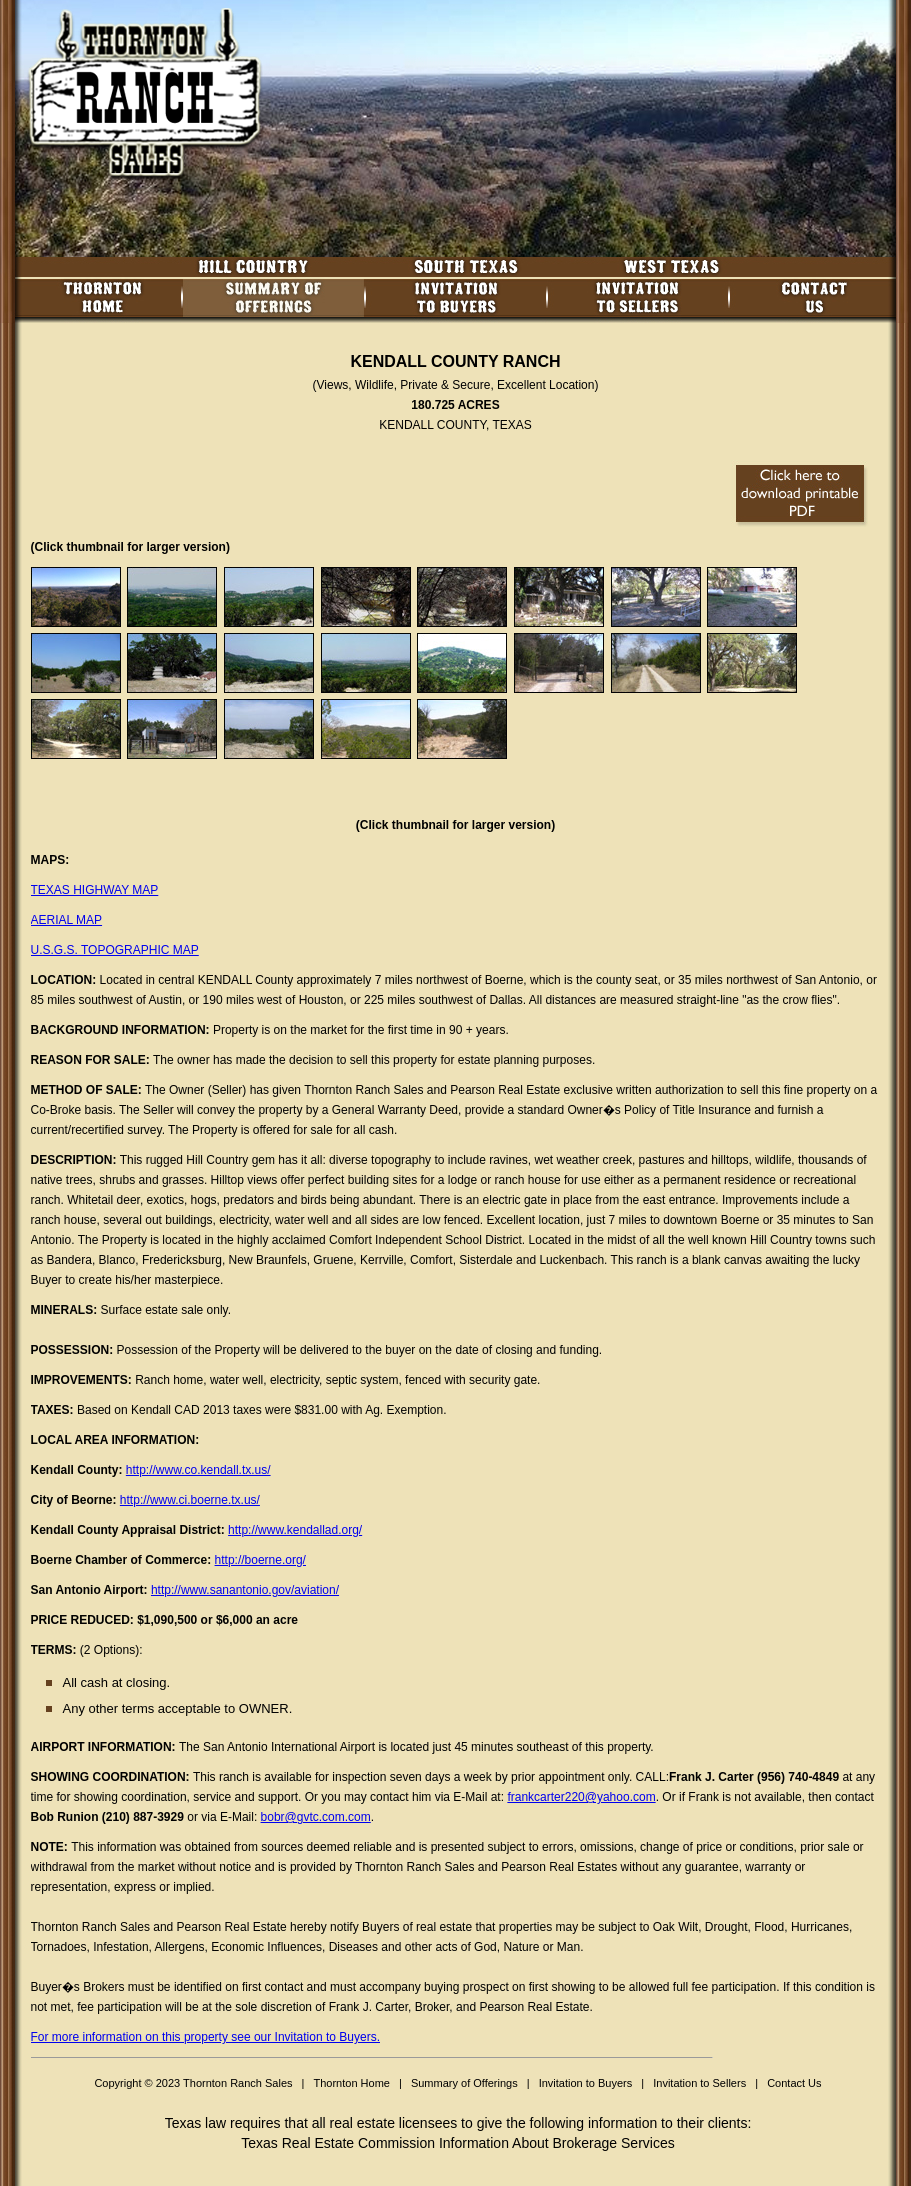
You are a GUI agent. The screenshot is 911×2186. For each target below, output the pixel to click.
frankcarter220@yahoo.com (581, 1797)
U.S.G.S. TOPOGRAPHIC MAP (115, 950)
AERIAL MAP (67, 920)
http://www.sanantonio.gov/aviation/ (245, 1590)
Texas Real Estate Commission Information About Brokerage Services (457, 2143)
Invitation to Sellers (699, 2083)
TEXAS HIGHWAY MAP (95, 890)
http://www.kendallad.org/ (295, 1530)
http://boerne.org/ (260, 1560)
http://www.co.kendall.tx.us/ (198, 1470)
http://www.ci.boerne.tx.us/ (190, 1500)
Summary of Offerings (464, 2083)
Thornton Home (351, 2083)
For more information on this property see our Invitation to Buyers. (206, 2037)
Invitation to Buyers (586, 2083)
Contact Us (794, 2083)
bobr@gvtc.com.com (316, 1817)
